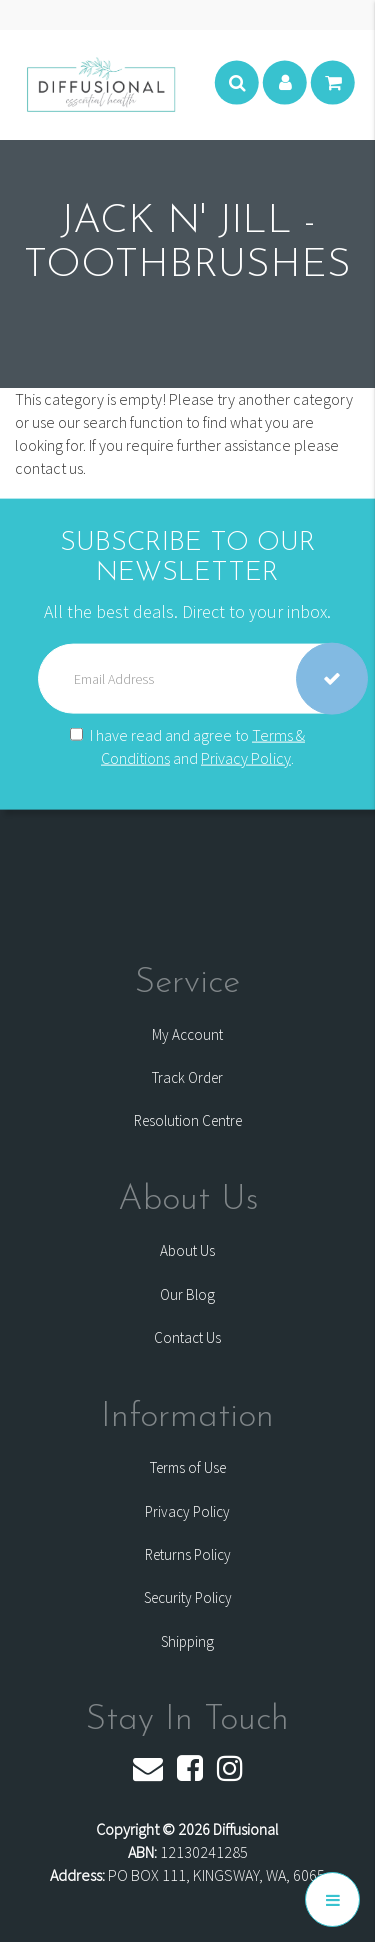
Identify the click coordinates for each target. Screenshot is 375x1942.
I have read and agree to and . (187, 746)
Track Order (187, 1077)
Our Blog (187, 1294)
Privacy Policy (246, 758)
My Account (187, 1034)
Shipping (187, 1641)
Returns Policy (188, 1554)
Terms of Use (188, 1467)
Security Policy (188, 1597)
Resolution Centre (188, 1120)
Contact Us (187, 1337)
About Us (187, 1250)
